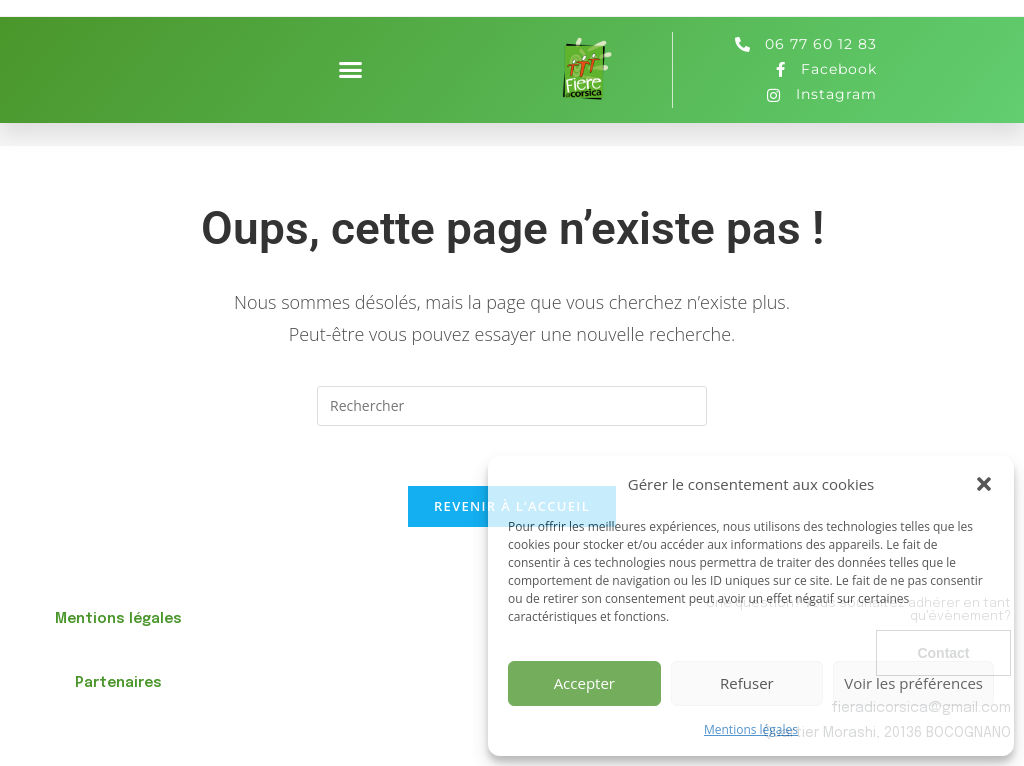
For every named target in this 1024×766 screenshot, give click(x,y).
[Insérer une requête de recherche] (512, 406)
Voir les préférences (913, 683)
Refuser (747, 683)
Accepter (584, 683)
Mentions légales (751, 729)
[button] (984, 484)
